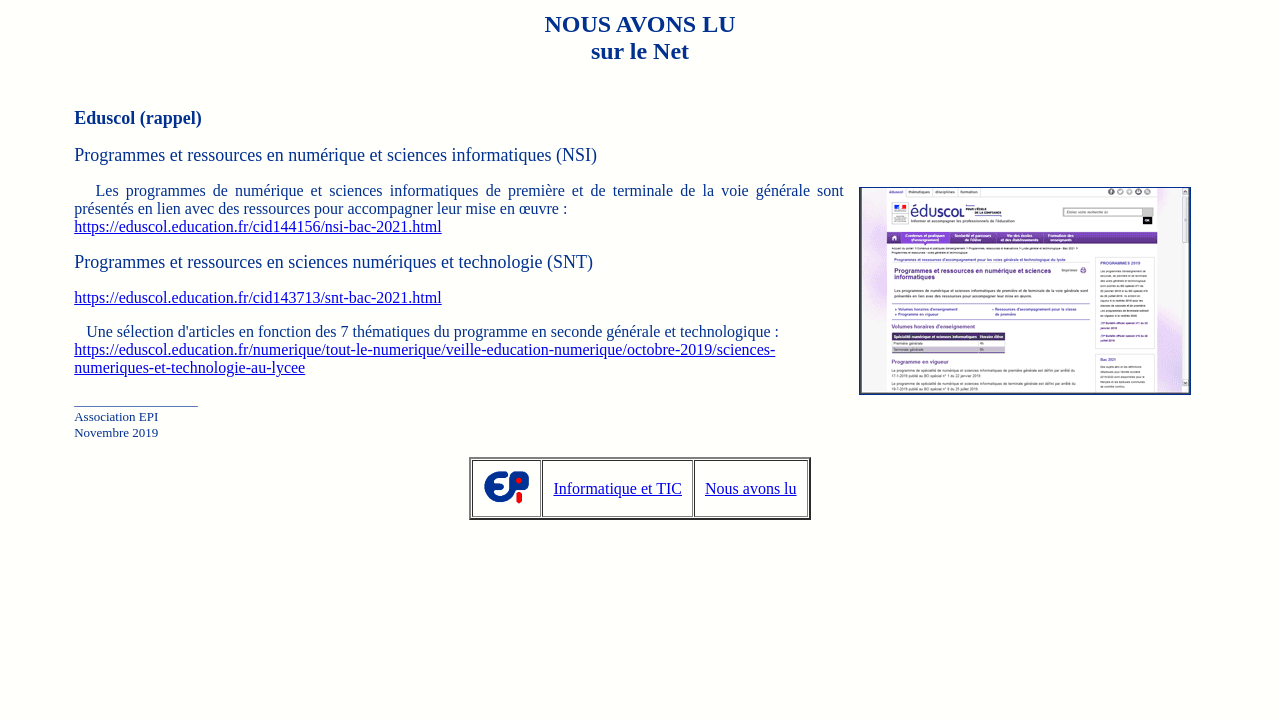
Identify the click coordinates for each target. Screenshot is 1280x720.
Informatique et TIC (617, 488)
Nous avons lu (751, 488)
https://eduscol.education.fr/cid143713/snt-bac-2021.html (257, 297)
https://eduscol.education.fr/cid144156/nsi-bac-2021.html (257, 226)
